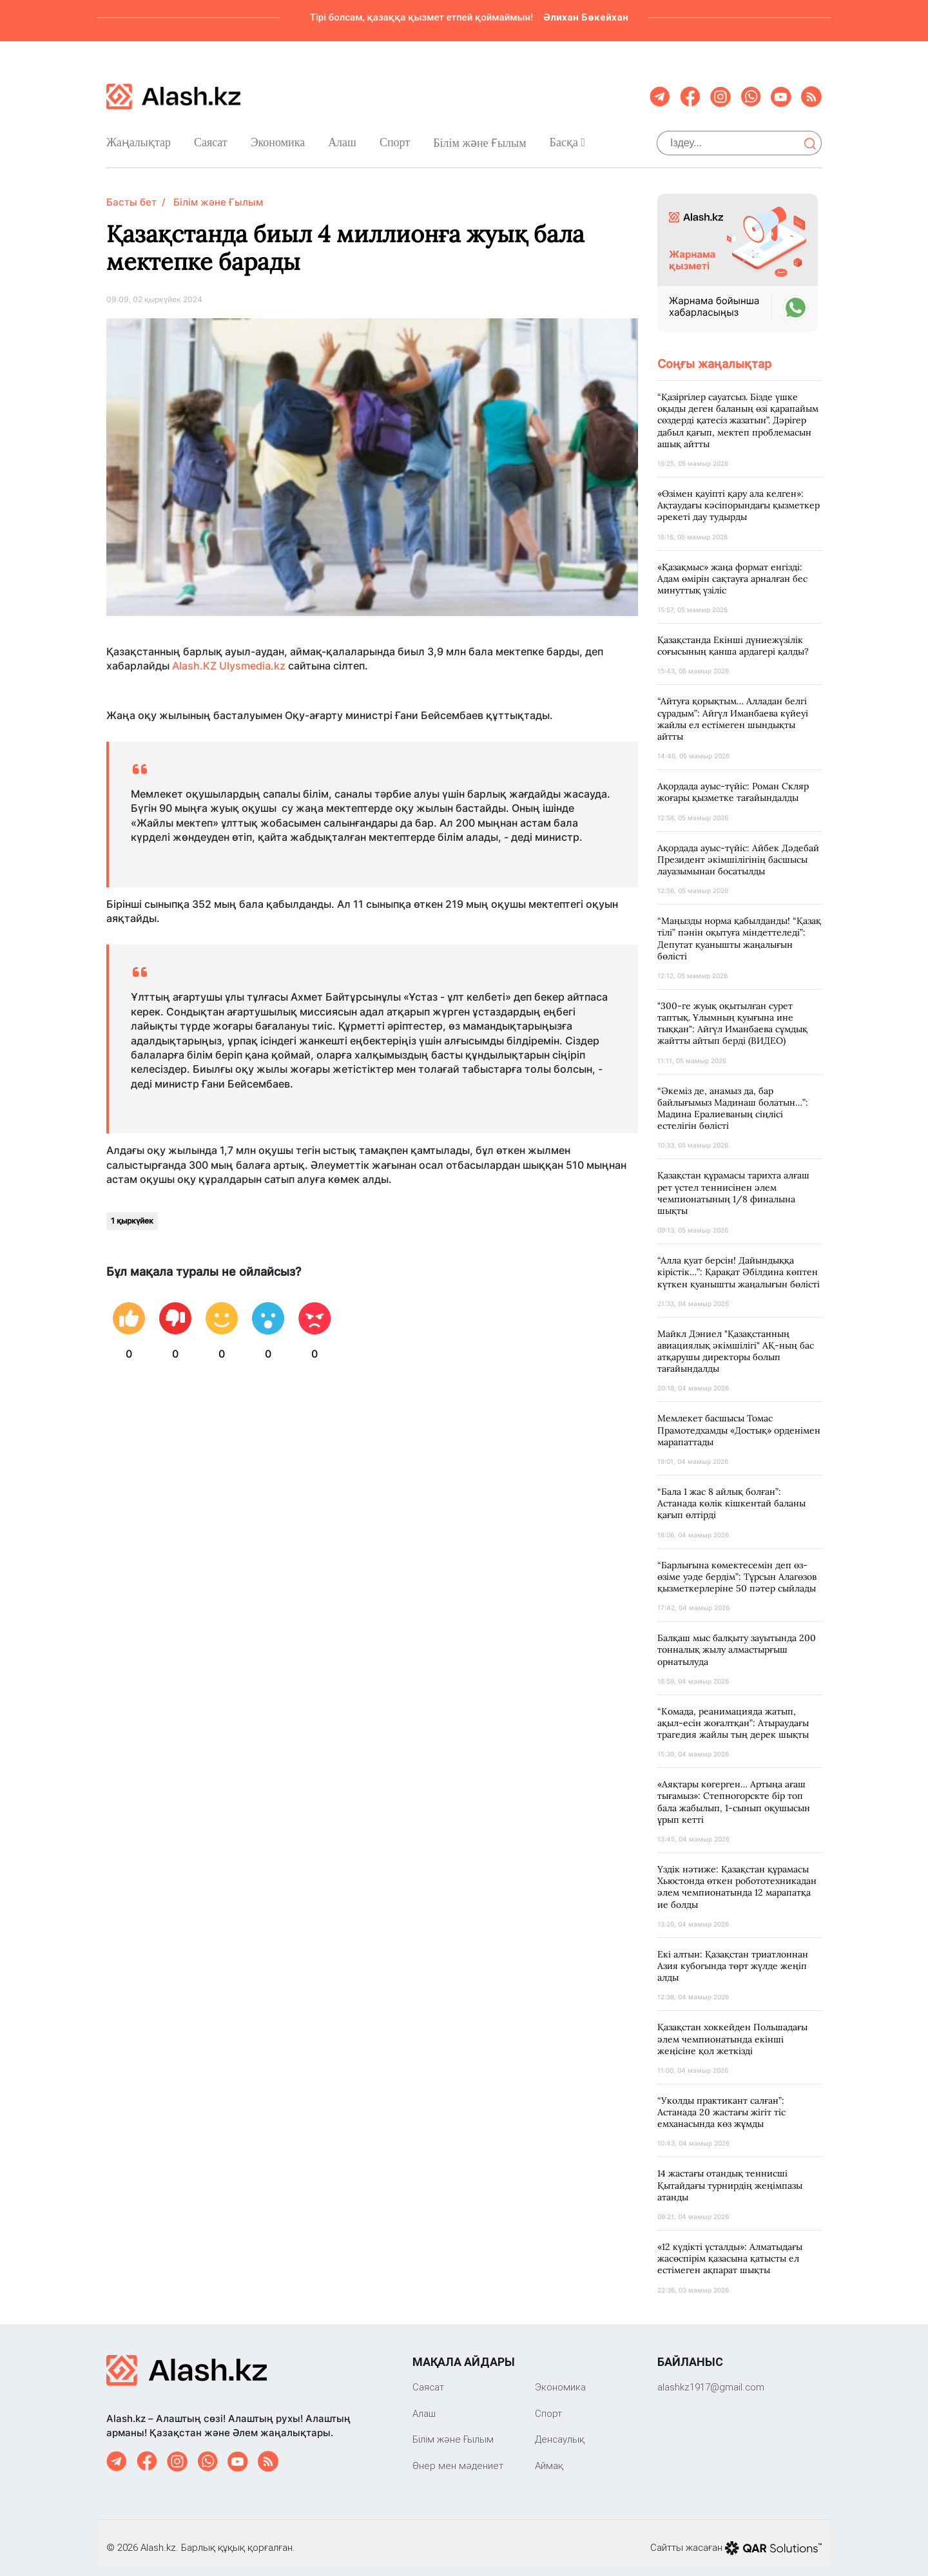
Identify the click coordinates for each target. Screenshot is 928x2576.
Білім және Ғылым (479, 137)
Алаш (342, 137)
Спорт (395, 137)
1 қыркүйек (132, 1210)
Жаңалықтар (138, 137)
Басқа (567, 137)
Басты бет (131, 192)
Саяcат (210, 137)
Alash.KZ (194, 655)
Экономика (278, 137)
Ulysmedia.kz (252, 655)
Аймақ (549, 2455)
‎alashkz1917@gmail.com (710, 2376)
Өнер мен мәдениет (457, 2455)
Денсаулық (560, 2429)
